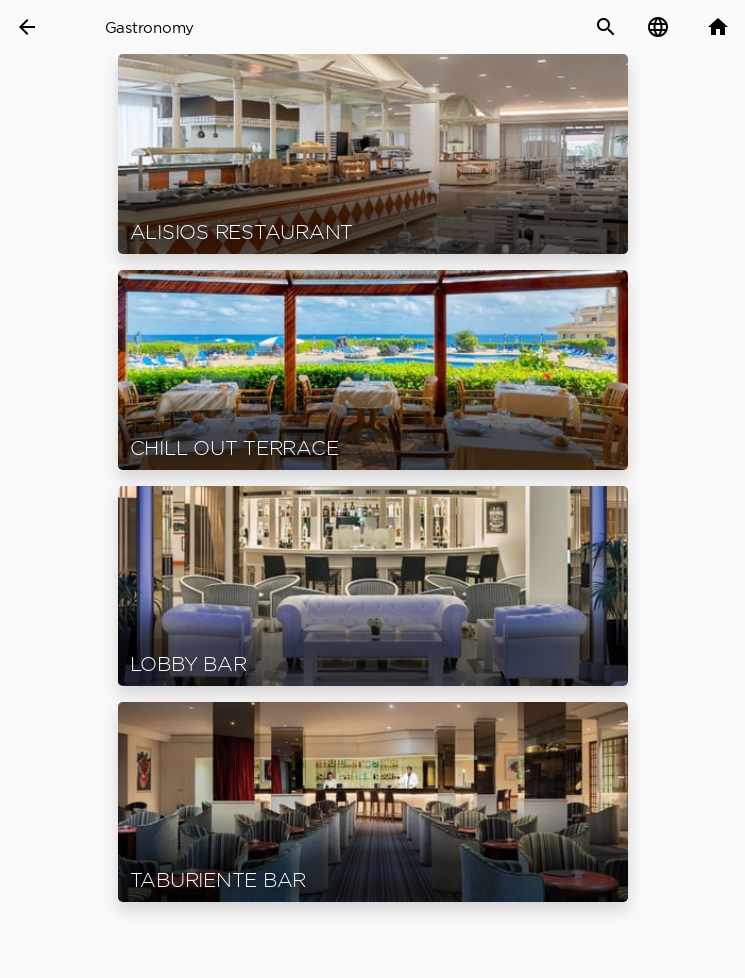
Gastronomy (150, 27)
